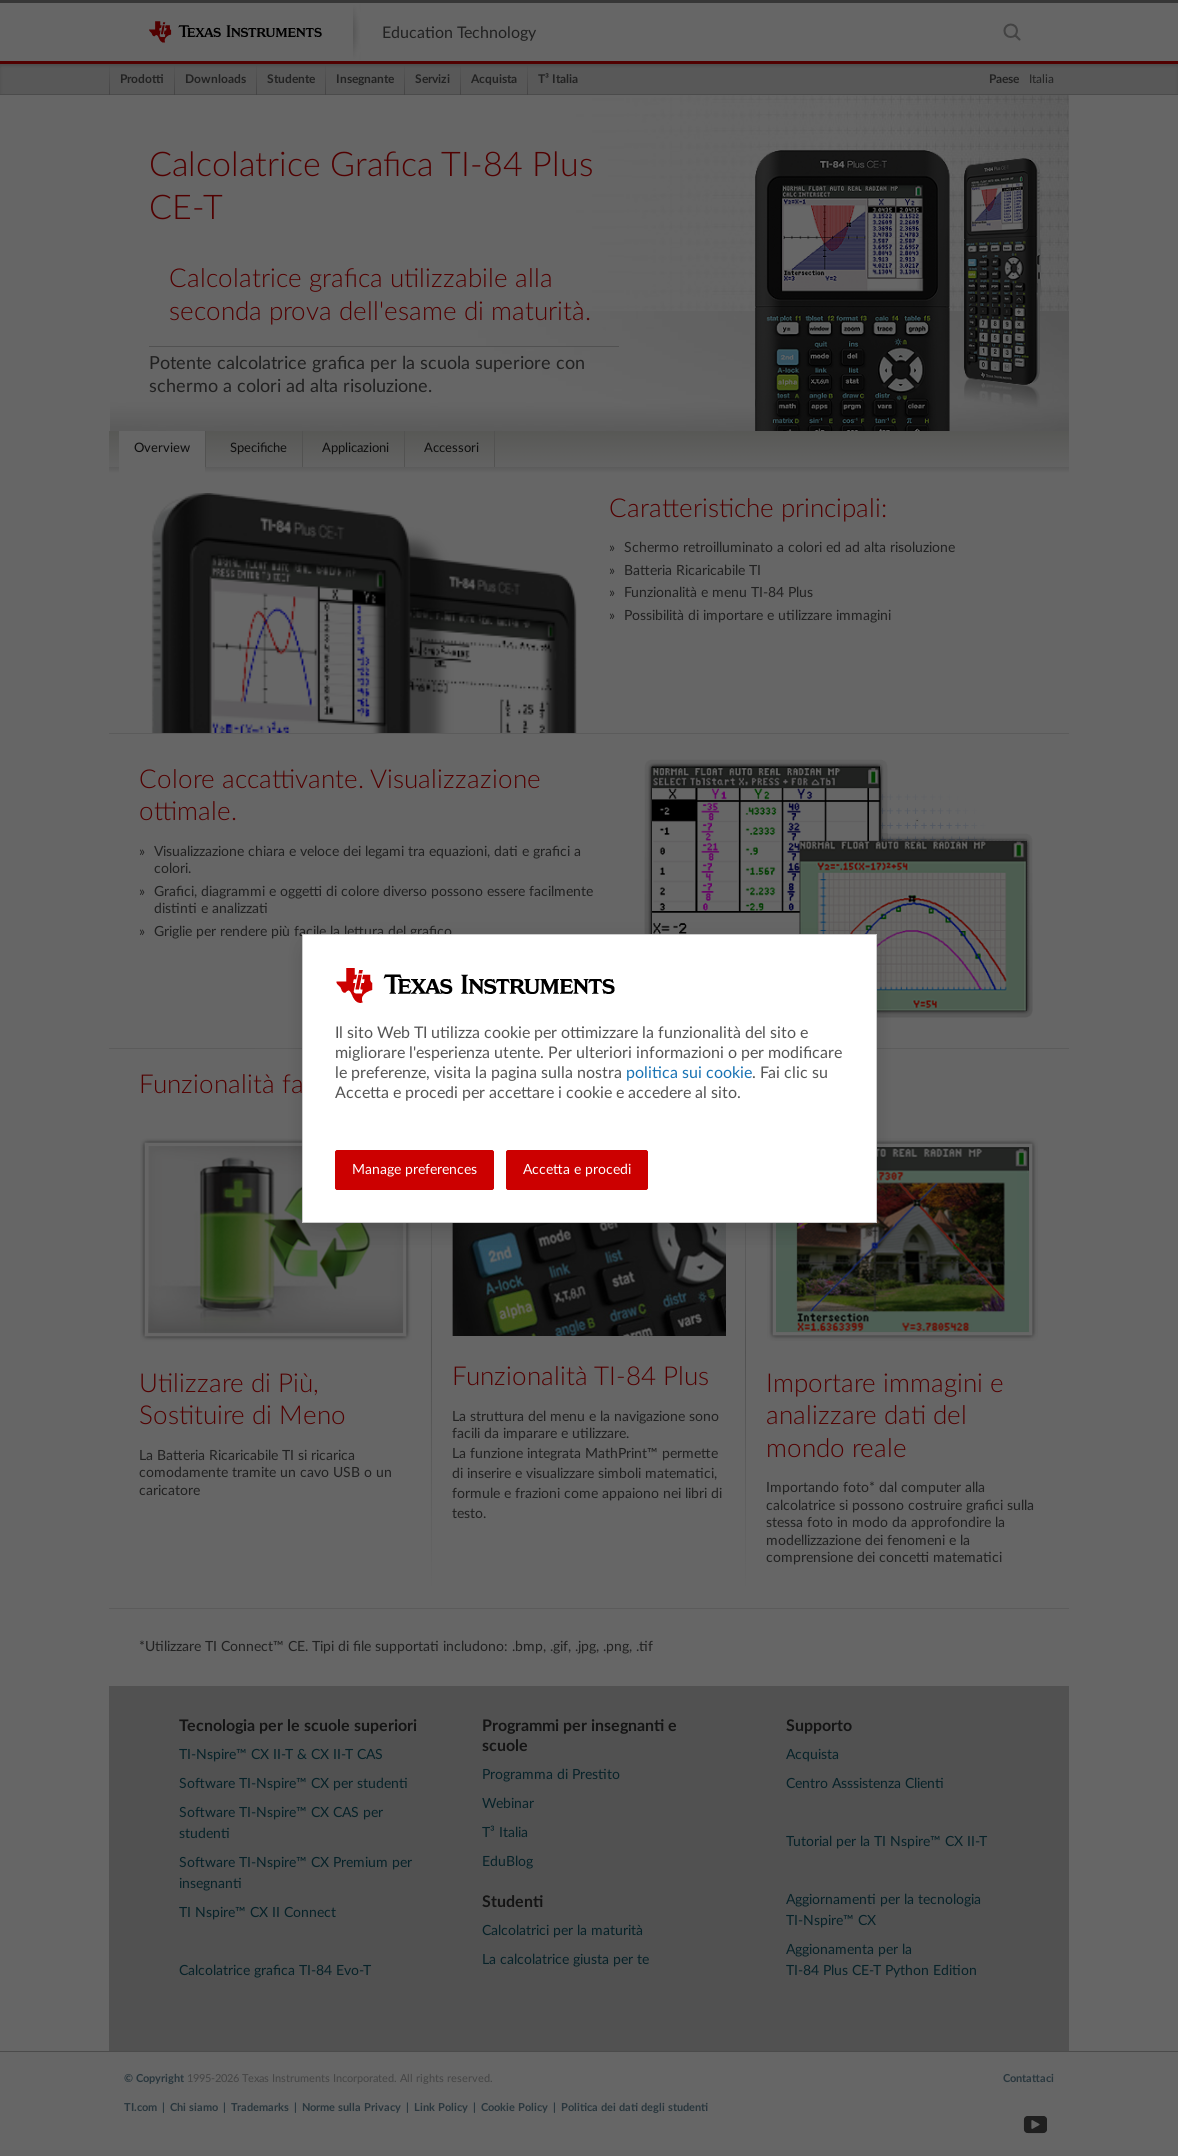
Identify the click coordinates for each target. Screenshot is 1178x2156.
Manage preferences (414, 1170)
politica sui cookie (689, 1073)
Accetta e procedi (577, 1170)
